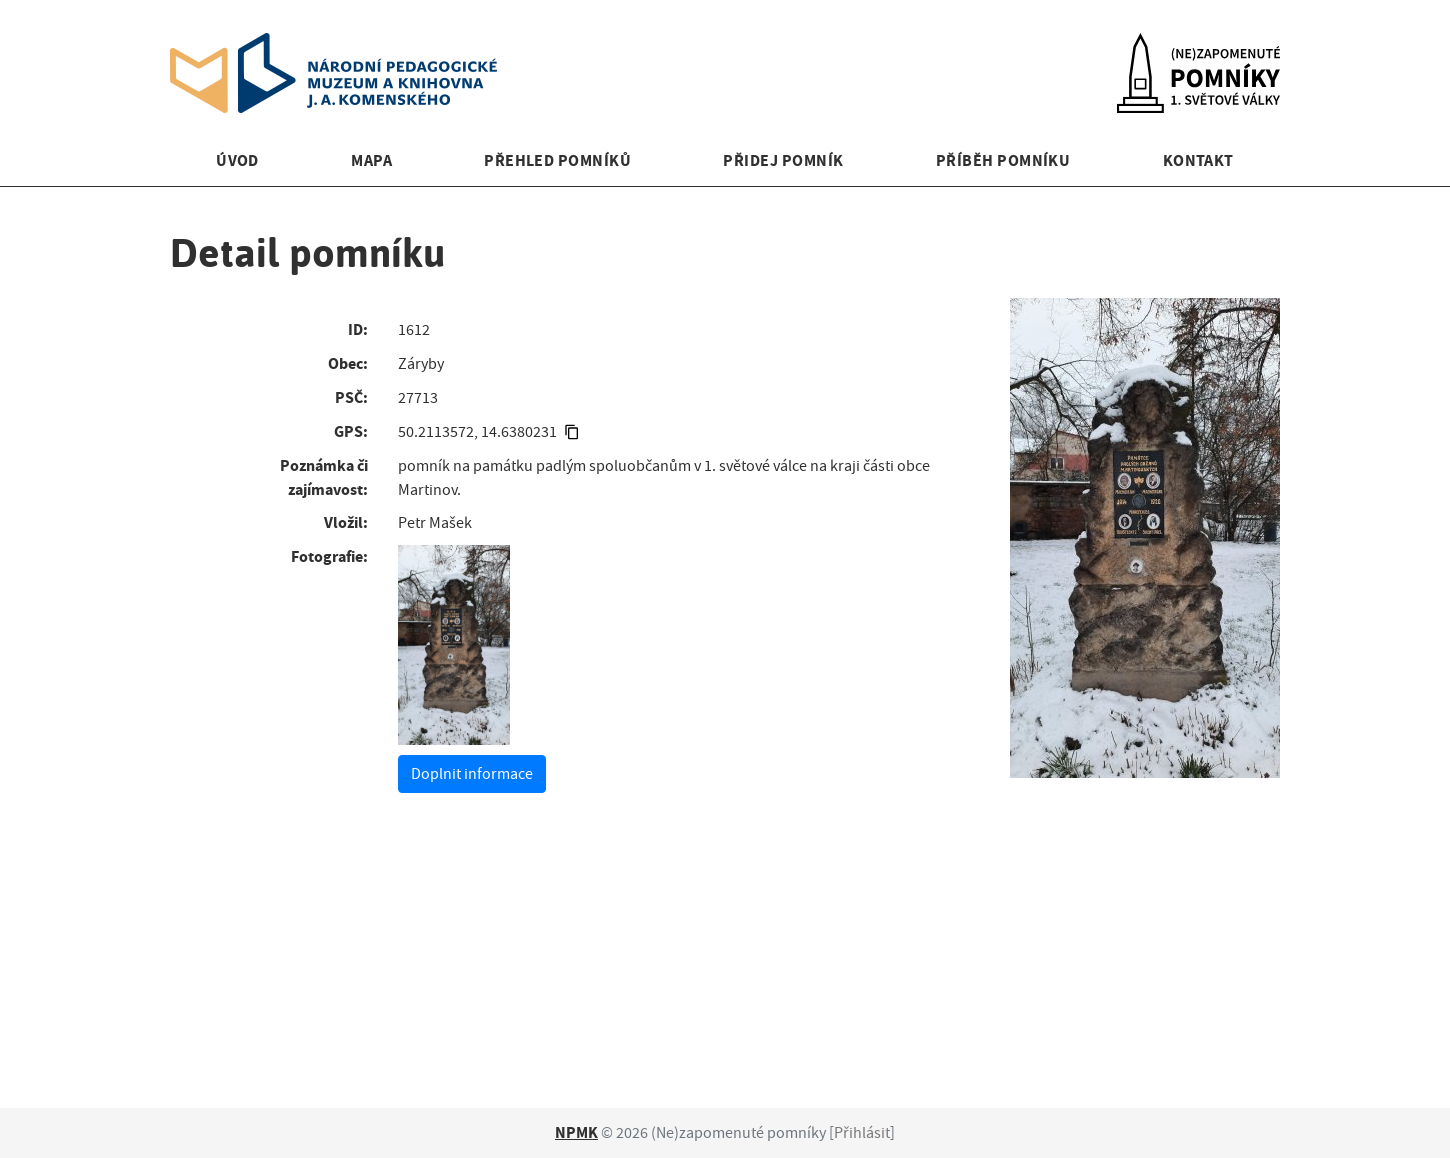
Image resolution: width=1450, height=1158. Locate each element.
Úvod (237, 160)
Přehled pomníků (557, 160)
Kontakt (1198, 160)
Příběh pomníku (1003, 160)
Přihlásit (862, 1133)
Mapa (371, 160)
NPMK (576, 1132)
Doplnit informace (472, 774)
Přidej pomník (783, 160)
